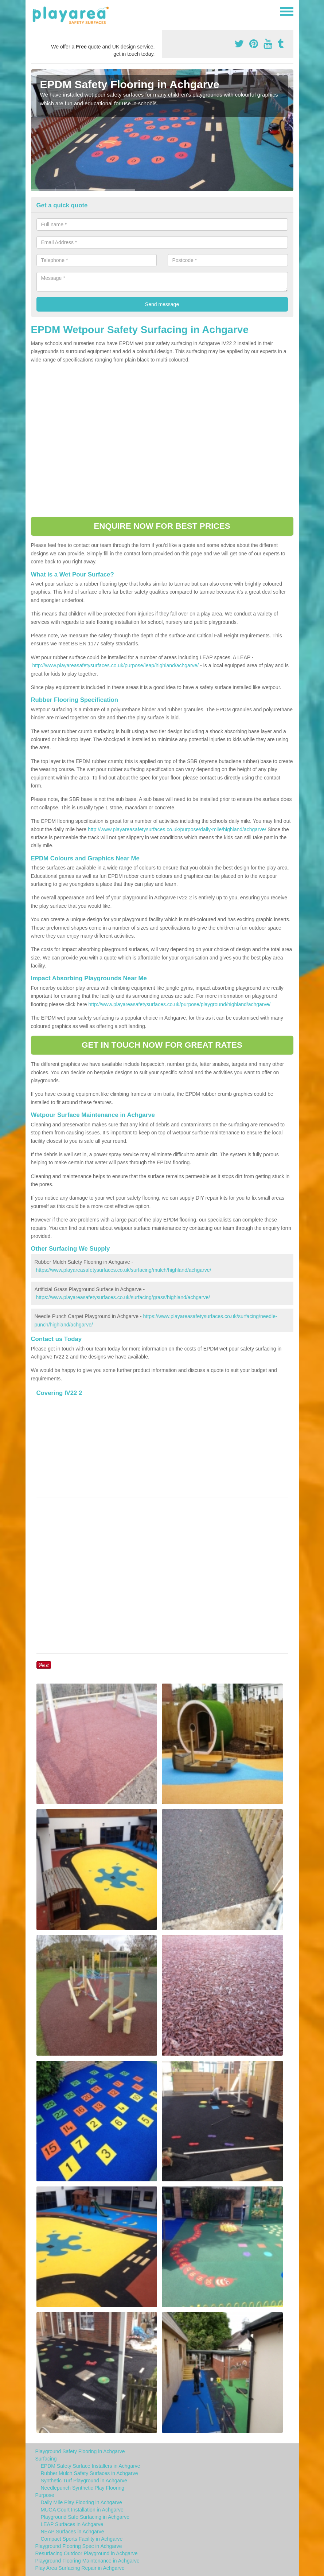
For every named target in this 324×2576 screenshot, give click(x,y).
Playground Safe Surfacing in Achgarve (85, 2517)
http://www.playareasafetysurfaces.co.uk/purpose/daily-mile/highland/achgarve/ (177, 829)
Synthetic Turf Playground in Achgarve (84, 2480)
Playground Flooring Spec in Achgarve (78, 2546)
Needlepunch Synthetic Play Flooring (83, 2488)
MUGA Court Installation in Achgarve (82, 2510)
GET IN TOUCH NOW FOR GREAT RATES (162, 1044)
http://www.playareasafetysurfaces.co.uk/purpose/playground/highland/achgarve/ (179, 1004)
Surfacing (46, 2459)
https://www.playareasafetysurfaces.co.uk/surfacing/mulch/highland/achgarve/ (123, 1270)
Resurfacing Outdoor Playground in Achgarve (86, 2553)
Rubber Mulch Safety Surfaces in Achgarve (89, 2473)
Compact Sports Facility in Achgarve (82, 2539)
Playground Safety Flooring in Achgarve (80, 2451)
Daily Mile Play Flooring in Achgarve (81, 2502)
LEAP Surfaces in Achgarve (72, 2524)
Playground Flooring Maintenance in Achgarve (87, 2561)
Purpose (44, 2495)
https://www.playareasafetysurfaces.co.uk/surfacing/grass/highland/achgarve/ (123, 1297)
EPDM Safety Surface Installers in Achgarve (90, 2466)
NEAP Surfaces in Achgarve (72, 2531)
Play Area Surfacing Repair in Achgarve (80, 2568)
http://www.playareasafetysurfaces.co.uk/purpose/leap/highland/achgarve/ (115, 665)
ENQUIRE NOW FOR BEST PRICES (162, 526)
